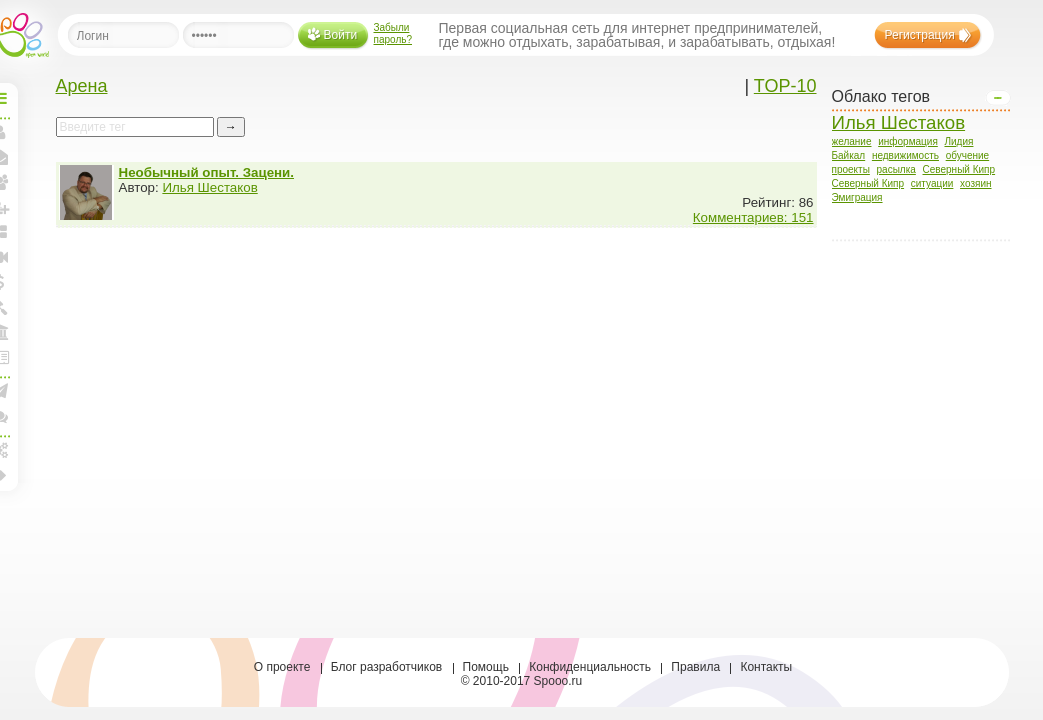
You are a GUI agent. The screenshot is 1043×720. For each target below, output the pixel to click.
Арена (82, 86)
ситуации (932, 183)
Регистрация (920, 35)
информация (908, 141)
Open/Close (998, 98)
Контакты (766, 667)
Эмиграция (857, 197)
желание (852, 141)
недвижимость (905, 155)
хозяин (975, 183)
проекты (851, 169)
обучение (968, 155)
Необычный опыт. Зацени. (207, 172)
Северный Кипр (959, 169)
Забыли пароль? (393, 33)
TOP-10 (785, 86)
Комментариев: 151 (753, 217)
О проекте (282, 667)
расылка (896, 169)
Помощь (486, 667)
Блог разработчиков (387, 667)
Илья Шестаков (899, 122)
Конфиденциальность (590, 667)
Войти (341, 35)
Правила (695, 667)
